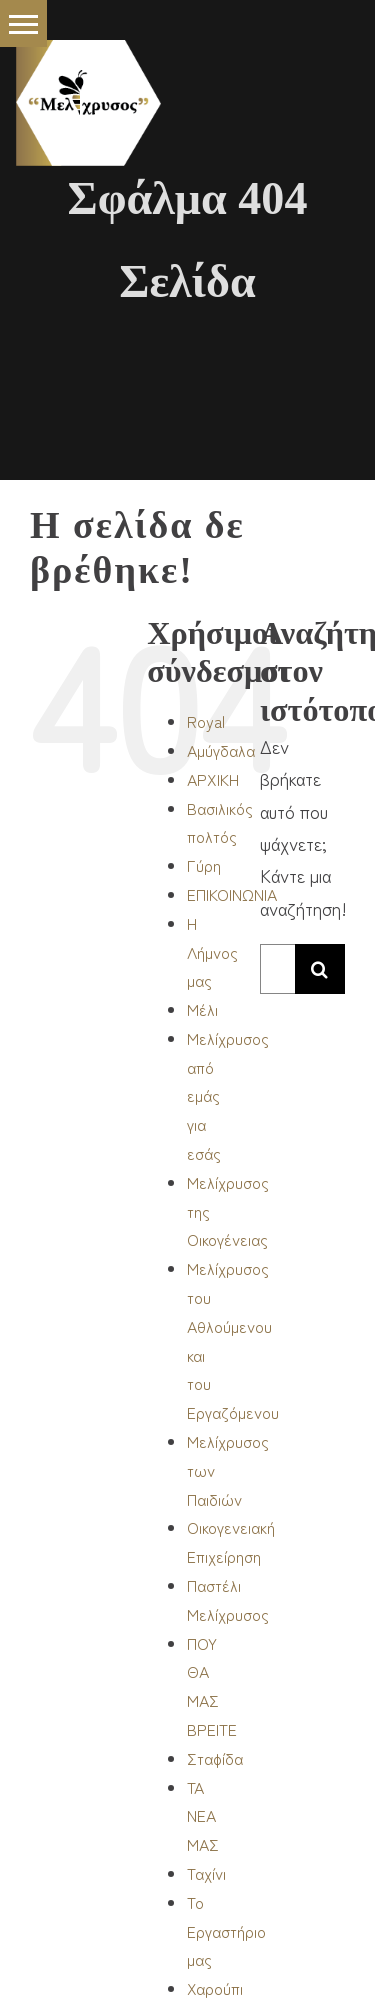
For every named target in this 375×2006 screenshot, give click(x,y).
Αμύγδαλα (221, 750)
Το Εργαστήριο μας (226, 1931)
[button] (23, 23)
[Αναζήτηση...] (277, 969)
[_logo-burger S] (88, 49)
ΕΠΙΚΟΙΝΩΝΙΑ (232, 894)
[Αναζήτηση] (320, 969)
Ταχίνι (206, 1873)
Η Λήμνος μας (212, 952)
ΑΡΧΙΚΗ (213, 779)
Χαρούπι (215, 1988)
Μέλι (202, 1009)
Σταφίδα (215, 1758)
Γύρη (204, 865)
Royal (206, 721)
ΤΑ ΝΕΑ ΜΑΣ (203, 1816)
